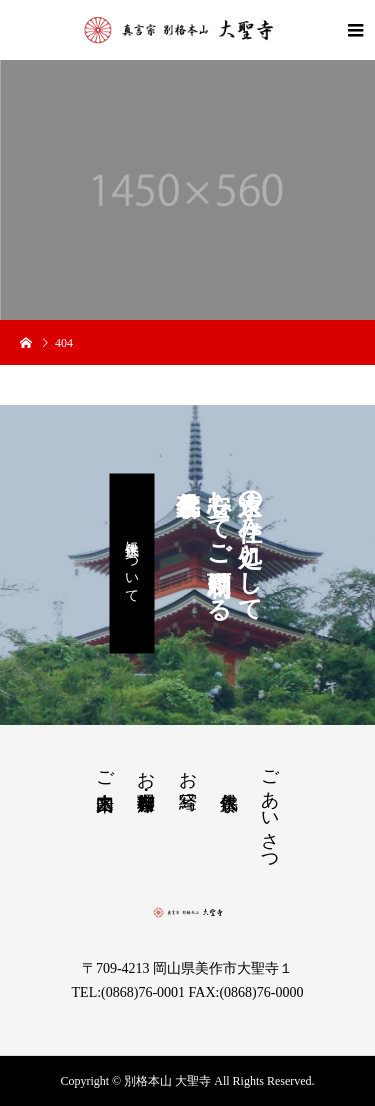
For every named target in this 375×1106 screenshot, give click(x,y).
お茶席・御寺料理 (146, 769)
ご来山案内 (105, 769)
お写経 (188, 769)
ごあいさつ (270, 810)
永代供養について (132, 564)
